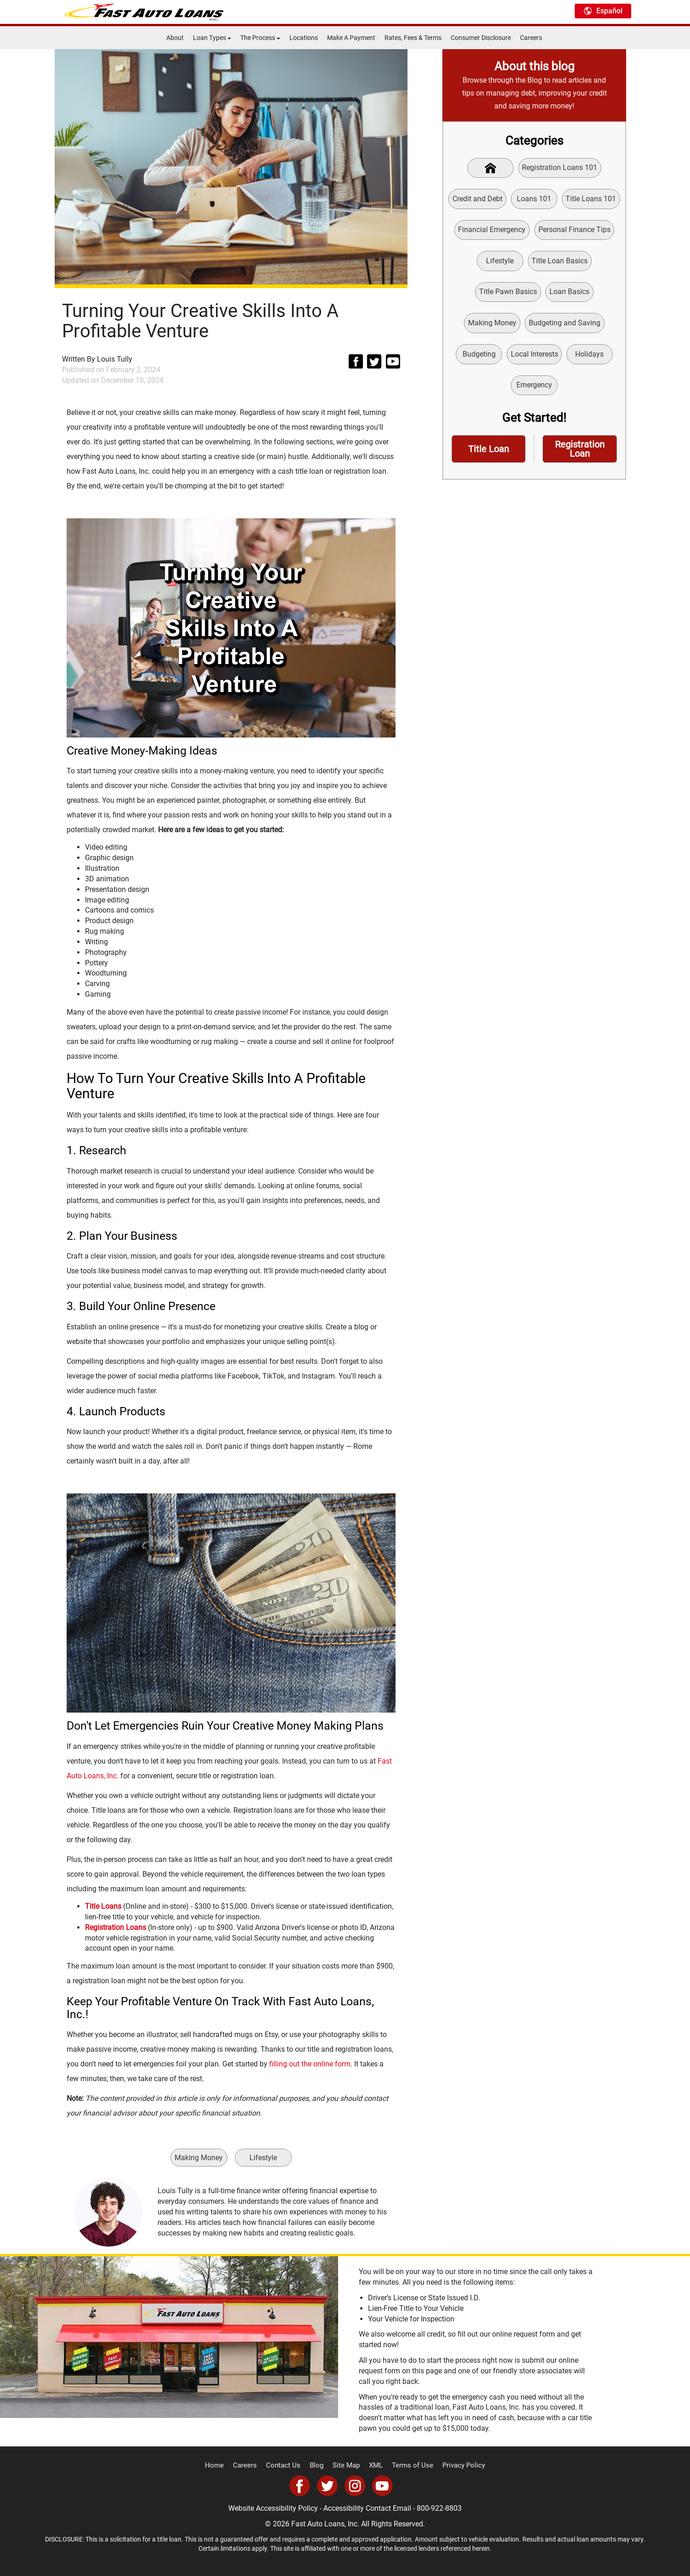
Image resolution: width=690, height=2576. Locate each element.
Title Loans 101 (591, 199)
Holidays (590, 357)
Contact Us (287, 2465)
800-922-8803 (439, 2508)
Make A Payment (351, 37)
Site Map (346, 2465)
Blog (318, 2465)
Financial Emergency (492, 231)
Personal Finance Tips (574, 231)
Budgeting (478, 357)
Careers (531, 37)
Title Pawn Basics (508, 294)
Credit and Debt (477, 199)
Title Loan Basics (560, 262)
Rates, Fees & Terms (413, 37)
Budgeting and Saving (564, 326)
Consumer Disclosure (481, 37)
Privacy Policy (456, 2465)
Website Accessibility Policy (273, 2508)
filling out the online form (310, 2064)
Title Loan (489, 453)
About (175, 37)
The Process (260, 37)
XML (374, 2465)
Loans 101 (534, 199)
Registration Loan (580, 453)
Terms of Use (408, 2465)
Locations (303, 37)
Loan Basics (569, 294)
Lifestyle (264, 2157)
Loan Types (212, 37)
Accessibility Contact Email (367, 2508)
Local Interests (534, 357)
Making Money (198, 2157)
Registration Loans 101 (560, 168)
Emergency (534, 389)
